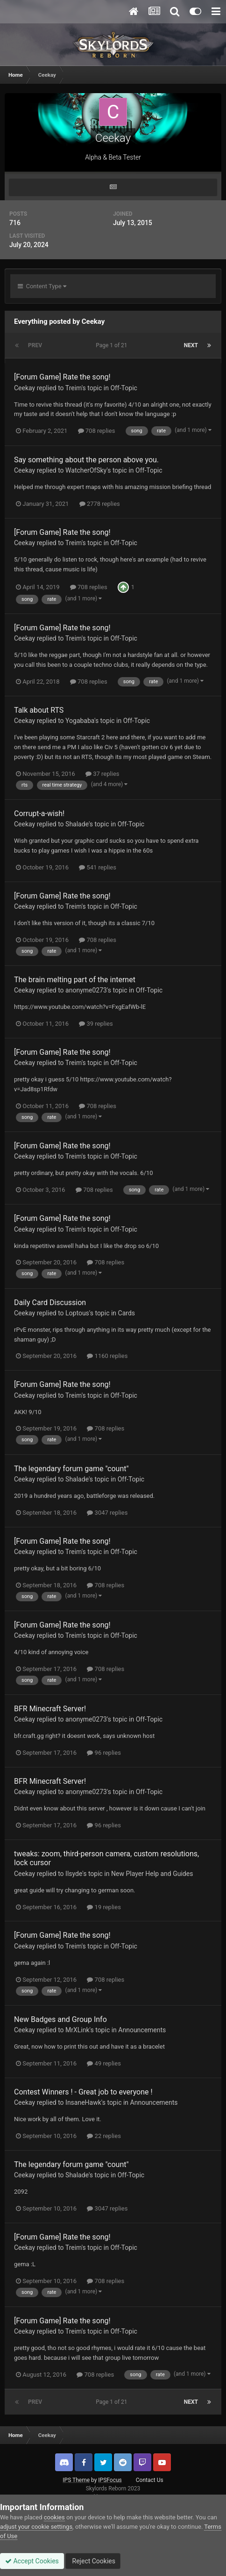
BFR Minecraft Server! (50, 1708)
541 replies (97, 867)
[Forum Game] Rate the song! (62, 376)
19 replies (103, 1907)
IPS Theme (76, 2480)
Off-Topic (123, 388)
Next (191, 345)
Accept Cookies (32, 2561)
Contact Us (149, 2480)
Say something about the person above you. (86, 459)
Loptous (77, 1313)
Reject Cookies (93, 2561)
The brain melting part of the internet (74, 979)
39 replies (96, 1023)
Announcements (142, 2030)
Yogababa (79, 720)
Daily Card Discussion (50, 1302)
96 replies (103, 1752)
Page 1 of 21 (113, 345)
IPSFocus (109, 2480)
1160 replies (107, 1355)
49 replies (103, 2063)
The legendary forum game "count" (71, 1468)
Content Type (42, 286)
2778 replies (99, 503)
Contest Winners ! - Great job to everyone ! (83, 2091)
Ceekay (24, 388)
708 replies (96, 430)
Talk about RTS (39, 710)
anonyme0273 (86, 990)
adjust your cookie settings (36, 2526)
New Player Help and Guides (152, 1873)
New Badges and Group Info (60, 2019)
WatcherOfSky (85, 470)
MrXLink (77, 2030)
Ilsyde (73, 1873)
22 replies (103, 2135)
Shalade (77, 824)
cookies (54, 2517)
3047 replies (107, 1512)
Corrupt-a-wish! (39, 813)
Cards (126, 1313)
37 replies (102, 773)
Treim (73, 388)
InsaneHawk (83, 2102)
